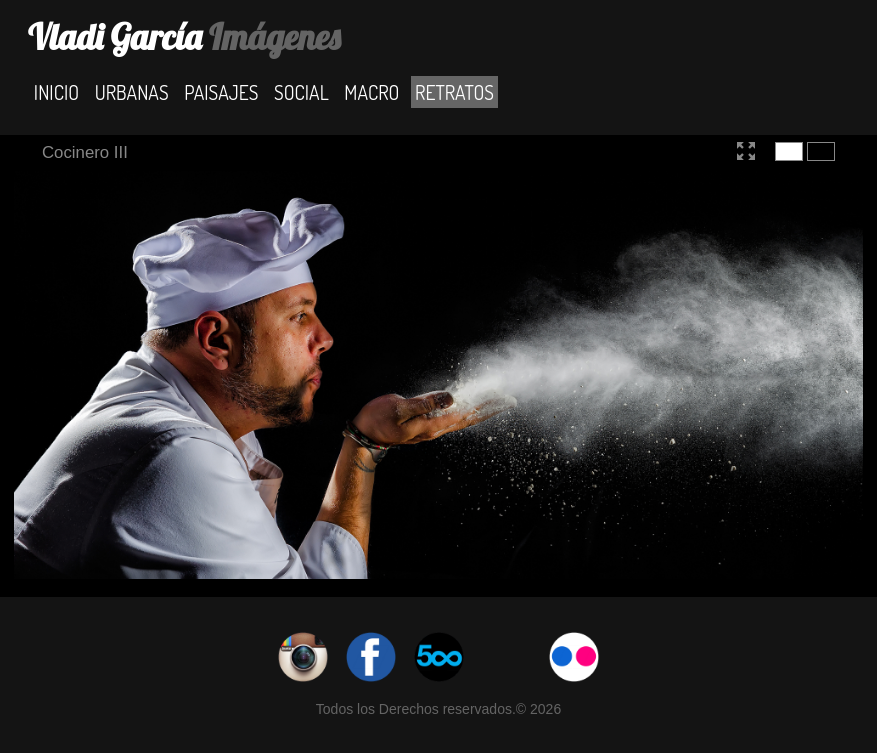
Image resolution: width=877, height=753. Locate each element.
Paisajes (221, 91)
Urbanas (132, 91)
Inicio (56, 91)
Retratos (454, 91)
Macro (371, 91)
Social (301, 91)
